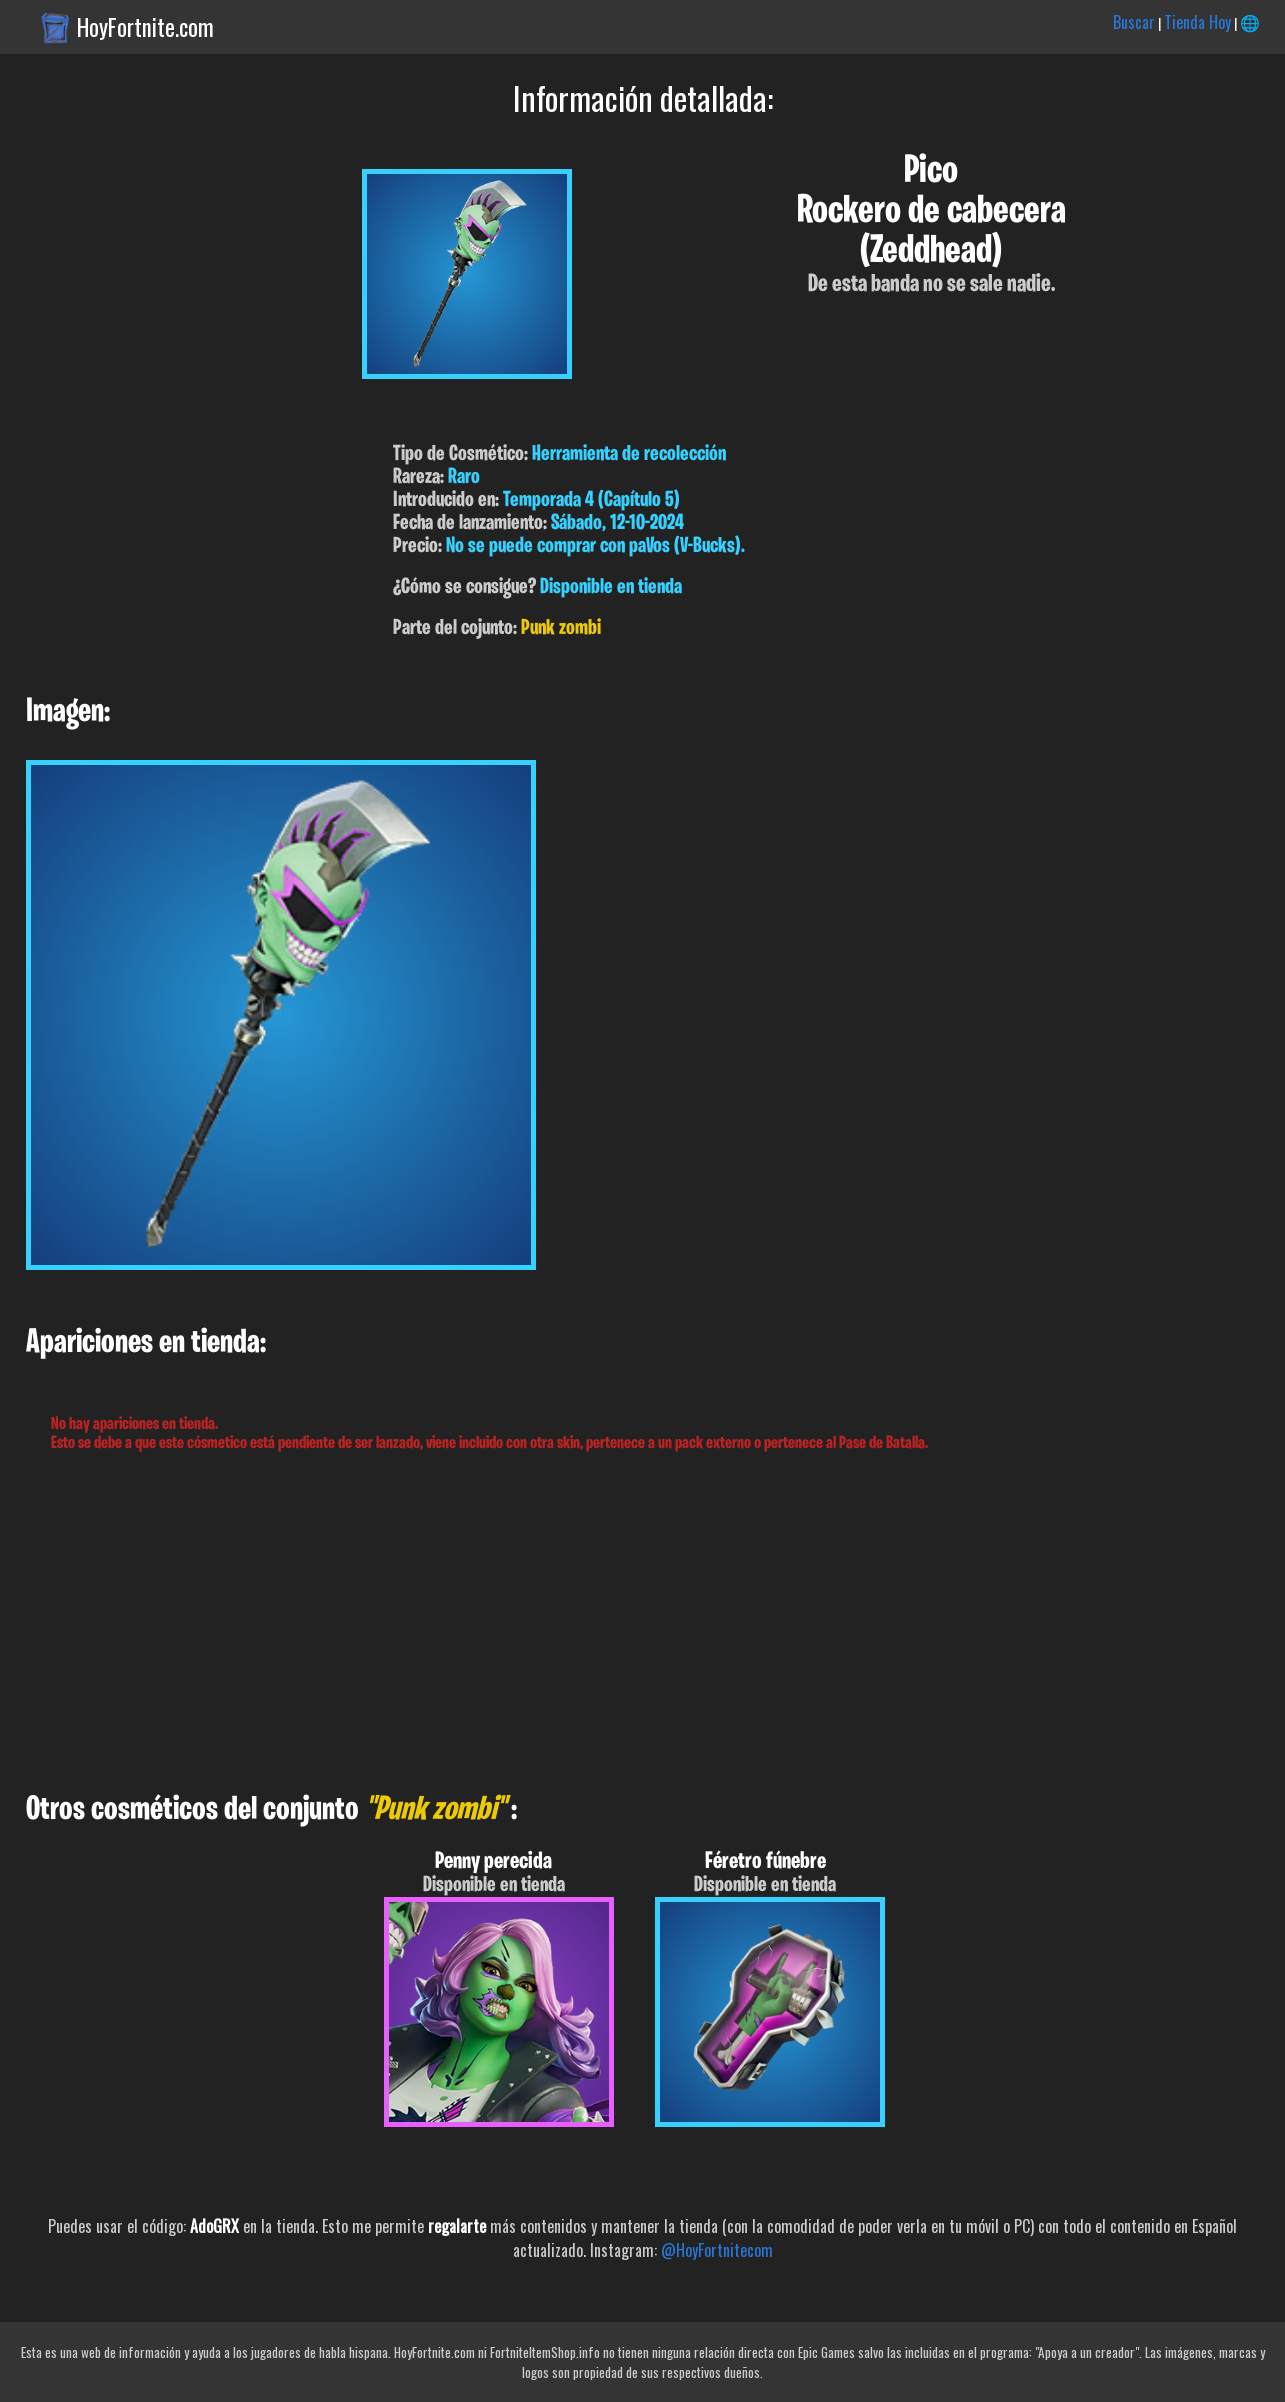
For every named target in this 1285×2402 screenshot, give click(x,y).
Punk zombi (561, 628)
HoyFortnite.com (145, 27)
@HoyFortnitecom (717, 2250)
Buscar (1134, 22)
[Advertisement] (600, 1623)
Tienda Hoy (1197, 22)
